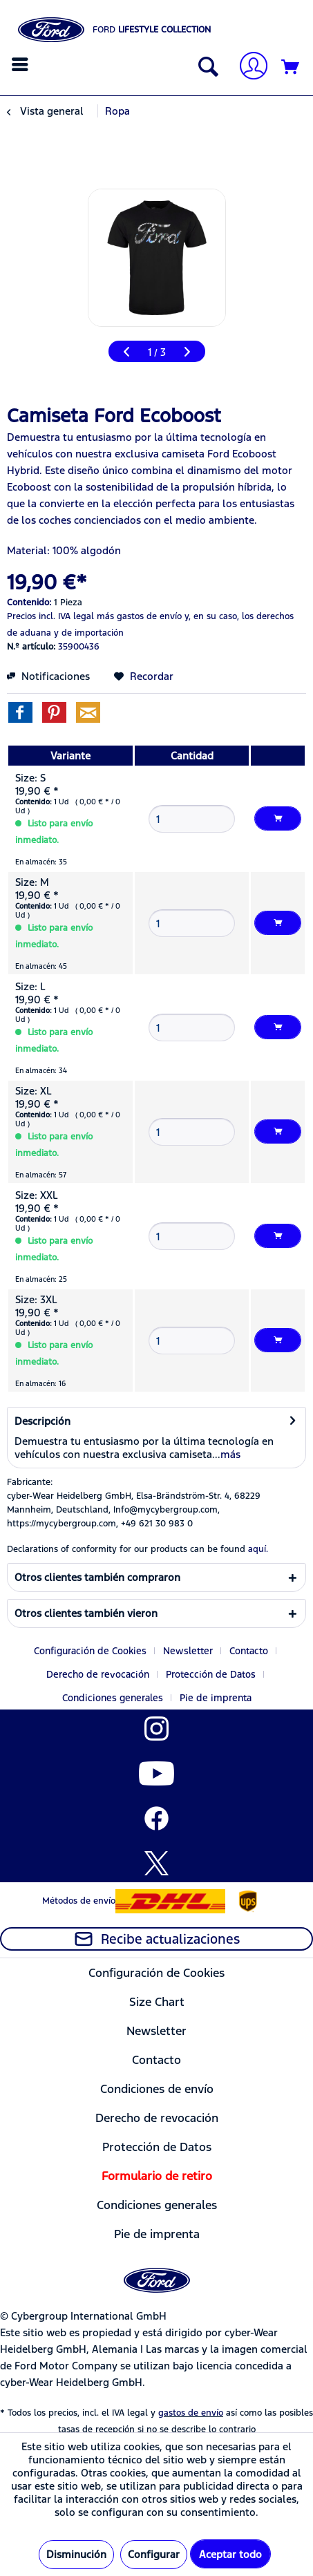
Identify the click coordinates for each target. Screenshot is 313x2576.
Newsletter (188, 1651)
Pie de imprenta (216, 1698)
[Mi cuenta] (248, 67)
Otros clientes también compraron (97, 1577)
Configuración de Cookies (90, 1651)
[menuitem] (22, 64)
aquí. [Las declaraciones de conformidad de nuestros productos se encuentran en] (258, 1549)
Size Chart (156, 2001)
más (230, 1454)
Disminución (76, 2554)
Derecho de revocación (97, 1674)
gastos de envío (190, 2412)
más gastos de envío (139, 616)
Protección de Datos (211, 1674)
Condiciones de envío (157, 2088)
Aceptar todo (230, 2554)
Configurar (154, 2554)
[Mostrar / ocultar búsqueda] (205, 68)
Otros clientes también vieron (86, 1613)
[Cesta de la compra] (291, 68)
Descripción (42, 1421)
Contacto (248, 1651)
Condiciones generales (112, 1698)
